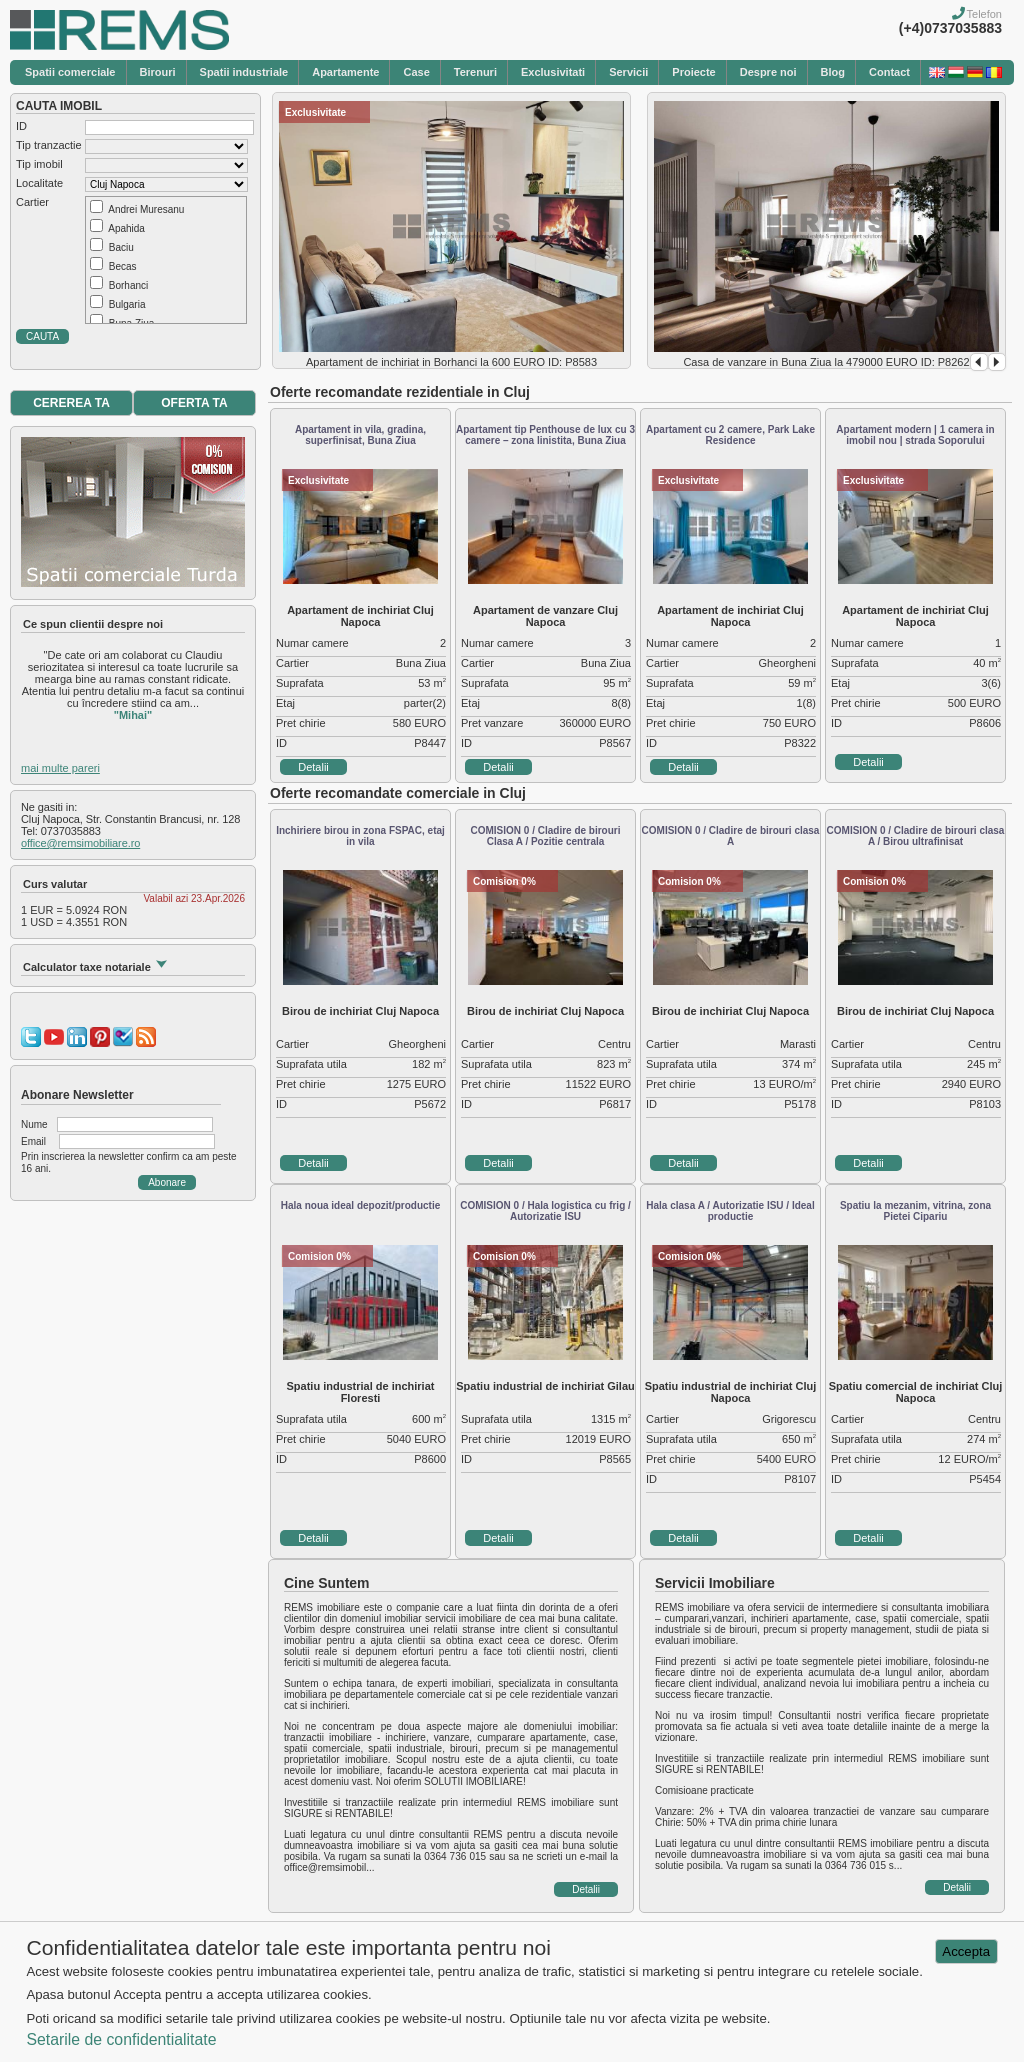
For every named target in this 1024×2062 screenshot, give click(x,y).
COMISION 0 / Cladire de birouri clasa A (731, 836)
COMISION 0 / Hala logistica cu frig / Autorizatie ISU (545, 1211)
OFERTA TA (194, 403)
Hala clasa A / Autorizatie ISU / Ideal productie (730, 1211)
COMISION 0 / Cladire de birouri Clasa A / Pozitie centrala (545, 836)
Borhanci (128, 285)
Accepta (966, 1951)
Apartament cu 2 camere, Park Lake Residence (730, 435)
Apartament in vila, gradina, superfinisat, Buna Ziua (360, 435)
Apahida (126, 228)
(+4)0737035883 (950, 28)
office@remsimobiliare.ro (80, 843)
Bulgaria (127, 304)
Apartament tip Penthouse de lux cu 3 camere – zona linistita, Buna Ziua (545, 435)
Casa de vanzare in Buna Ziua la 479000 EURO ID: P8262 (826, 362)
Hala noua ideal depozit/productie (360, 1205)
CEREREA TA (71, 403)
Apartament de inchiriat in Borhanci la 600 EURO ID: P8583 (451, 362)
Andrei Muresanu (146, 209)
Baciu (121, 247)
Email (33, 1141)
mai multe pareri (60, 768)
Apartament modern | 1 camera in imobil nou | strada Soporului (915, 435)
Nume (34, 1124)
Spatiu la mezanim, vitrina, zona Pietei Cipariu (915, 1211)
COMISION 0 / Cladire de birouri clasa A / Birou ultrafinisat (916, 836)
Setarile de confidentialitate (121, 2039)
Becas (123, 266)
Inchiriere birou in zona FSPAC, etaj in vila (360, 836)
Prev (979, 362)
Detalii (313, 767)
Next (997, 362)
